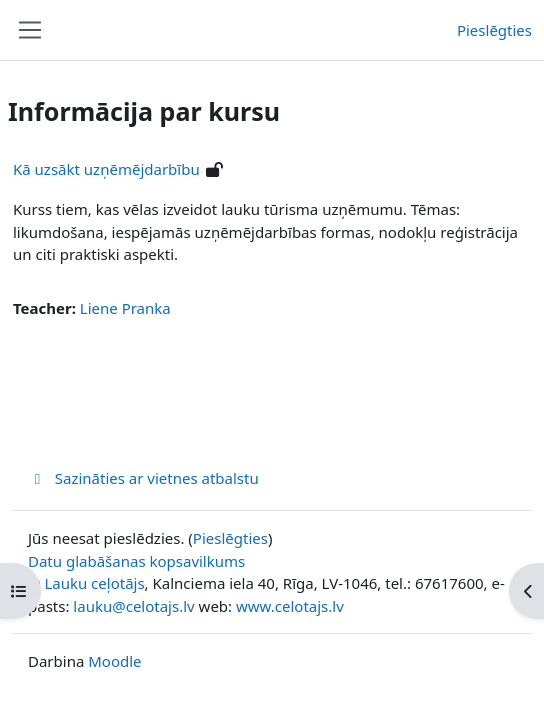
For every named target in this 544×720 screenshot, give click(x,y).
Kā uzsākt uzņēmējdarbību (106, 169)
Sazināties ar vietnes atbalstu (143, 478)
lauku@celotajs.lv (133, 606)
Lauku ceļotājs (94, 583)
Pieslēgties (494, 30)
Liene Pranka (125, 308)
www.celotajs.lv (290, 606)
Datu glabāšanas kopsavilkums (136, 561)
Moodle (114, 661)
